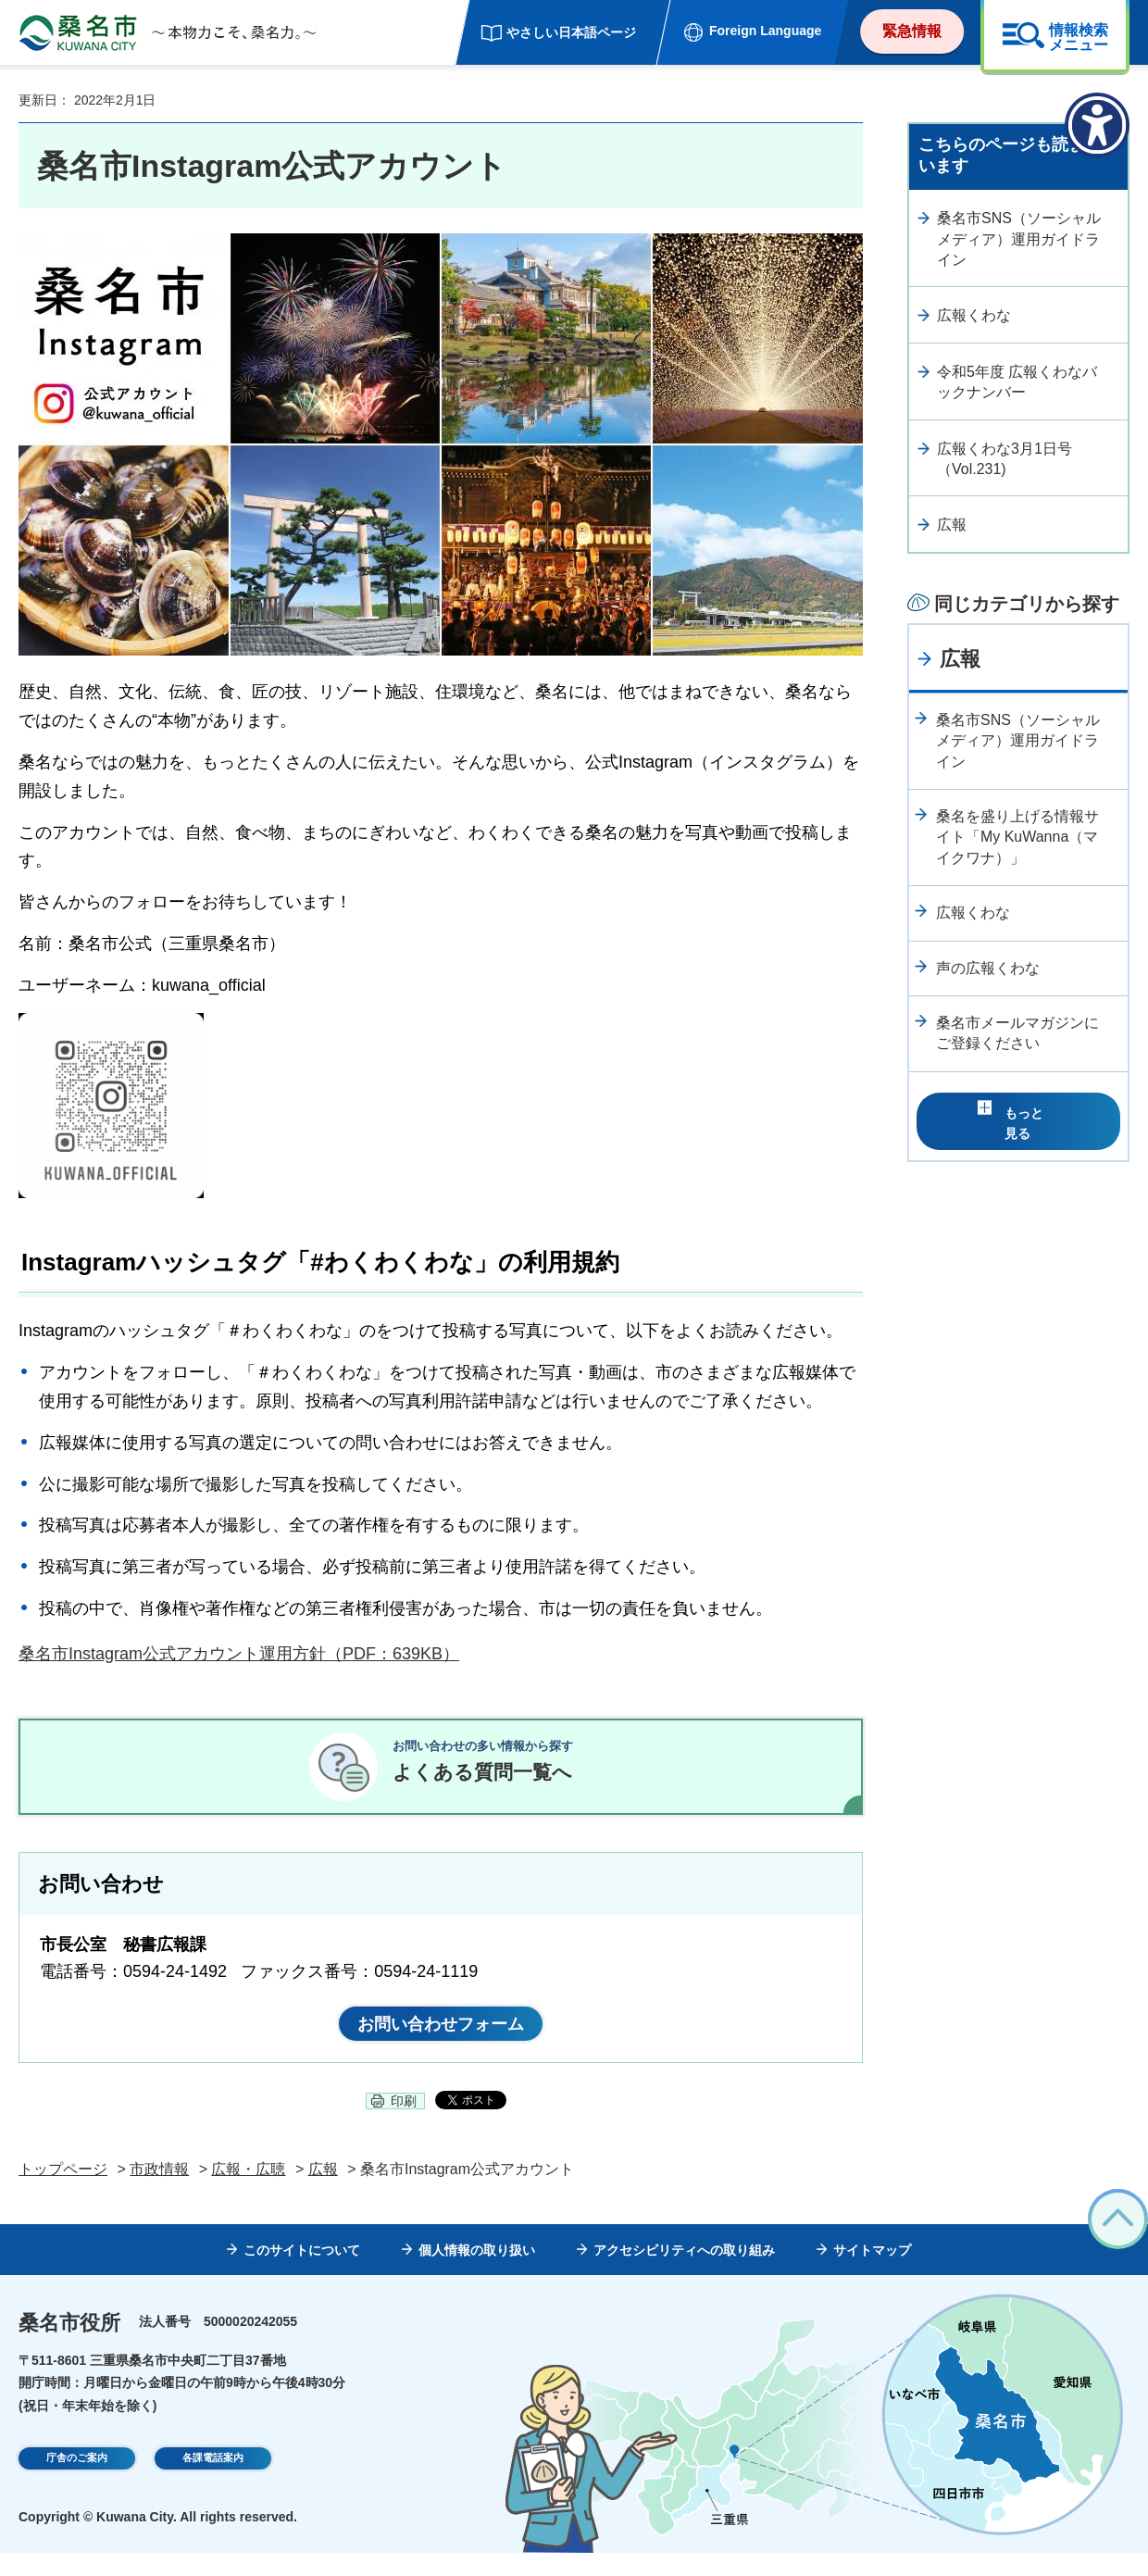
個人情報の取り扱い (476, 2273)
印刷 (404, 2124)
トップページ (63, 2191)
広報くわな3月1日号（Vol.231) (1004, 459)
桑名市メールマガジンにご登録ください (1017, 1033)
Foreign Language (765, 30)
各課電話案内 (213, 2483)
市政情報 (159, 2191)
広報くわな (974, 315)
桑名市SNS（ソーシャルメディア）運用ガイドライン (1019, 239)
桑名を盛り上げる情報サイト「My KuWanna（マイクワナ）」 (1017, 837)
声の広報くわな (988, 968)
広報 (952, 524)
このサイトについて (301, 2273)
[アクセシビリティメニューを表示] (1097, 125)
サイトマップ (872, 2273)
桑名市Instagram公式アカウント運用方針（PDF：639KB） (239, 1653)
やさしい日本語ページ (571, 32)
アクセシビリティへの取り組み (684, 2273)
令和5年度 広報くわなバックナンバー (1017, 382)
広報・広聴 (248, 2191)
